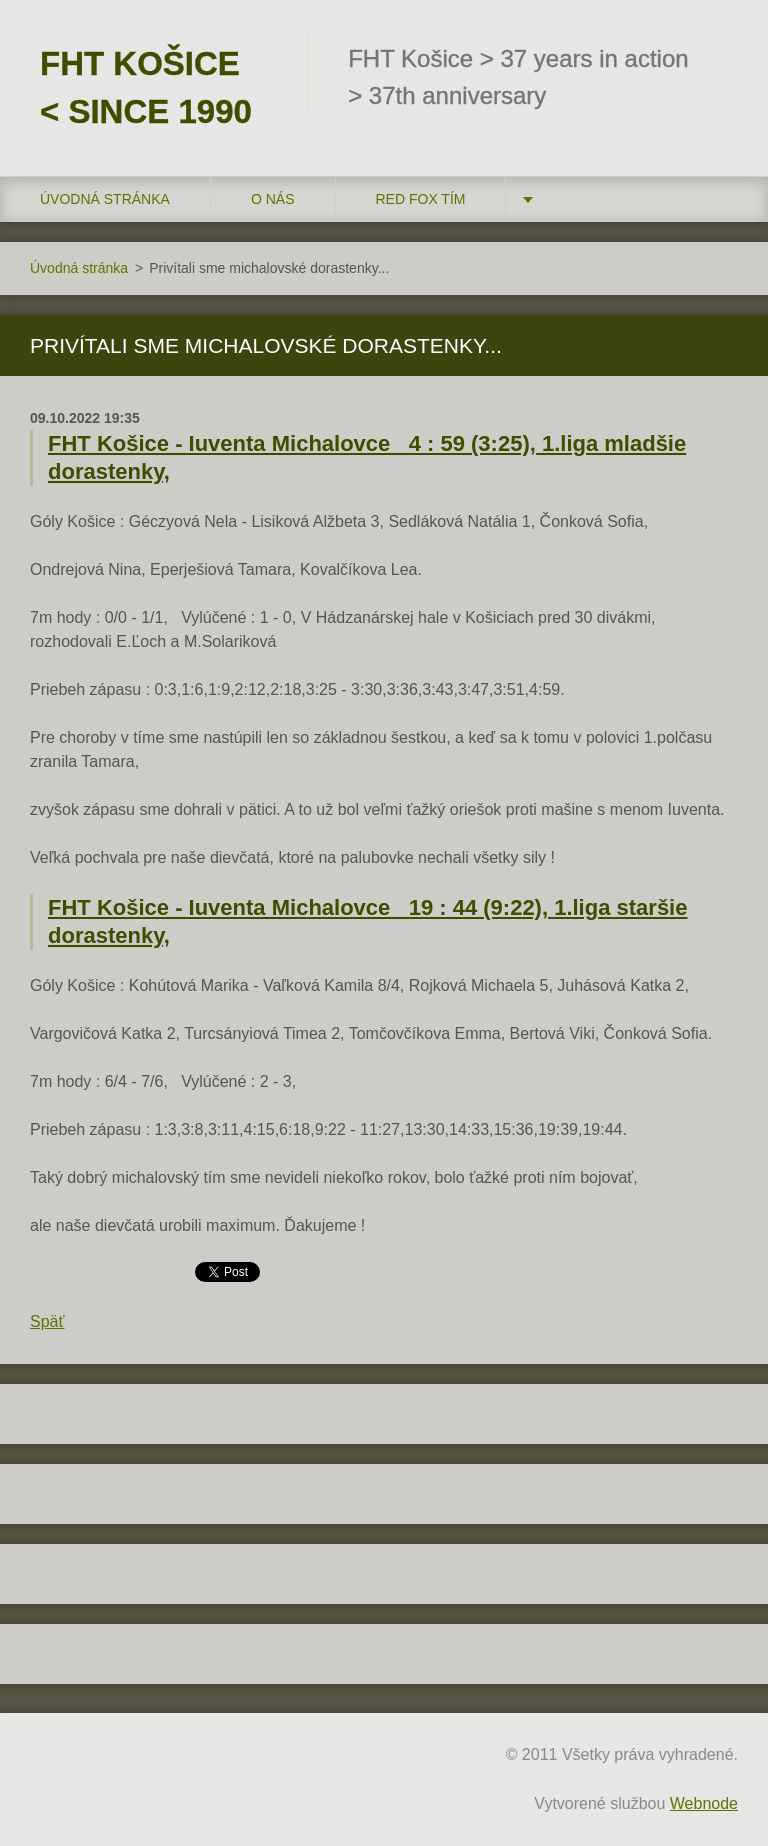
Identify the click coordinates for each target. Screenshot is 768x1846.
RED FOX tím (421, 199)
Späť (47, 1321)
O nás (273, 199)
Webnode (704, 1803)
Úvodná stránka (105, 199)
